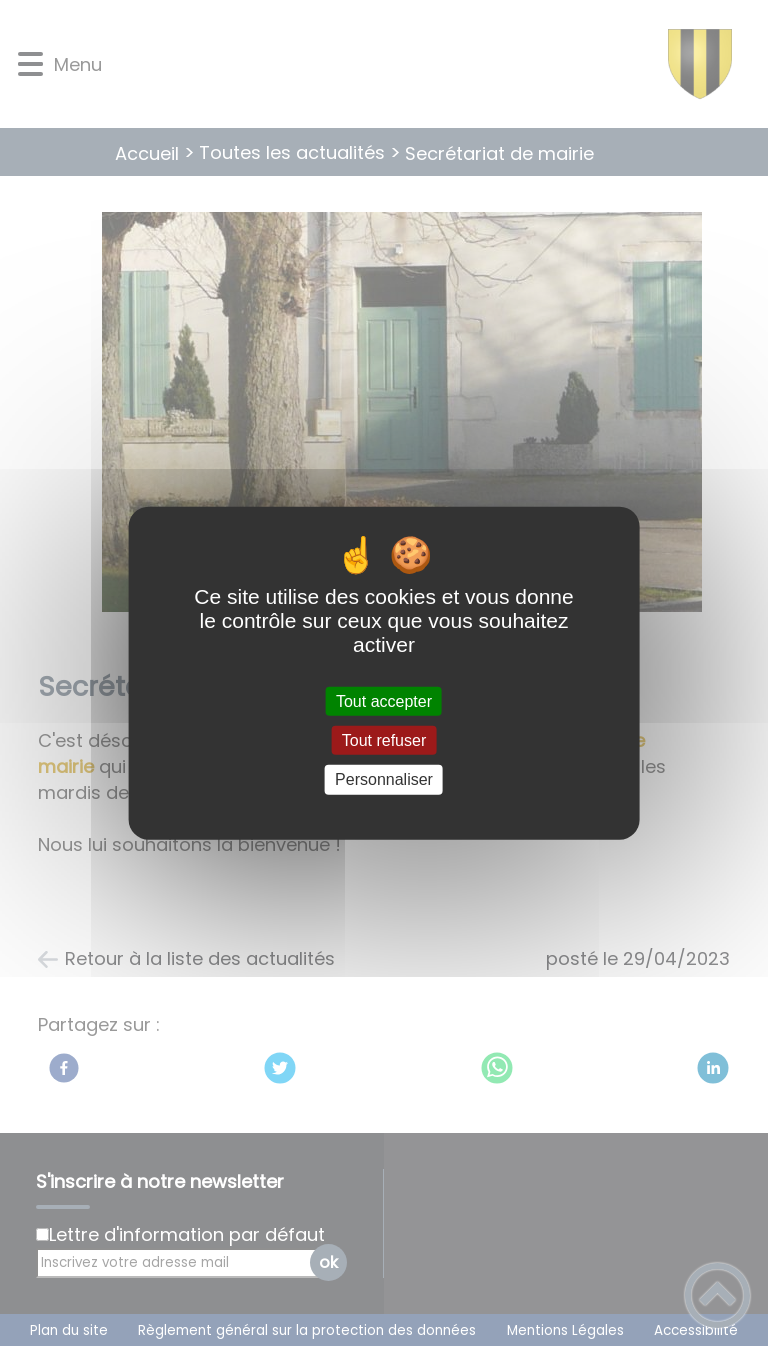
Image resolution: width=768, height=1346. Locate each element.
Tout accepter (384, 701)
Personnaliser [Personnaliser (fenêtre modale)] (384, 779)
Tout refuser (384, 740)
